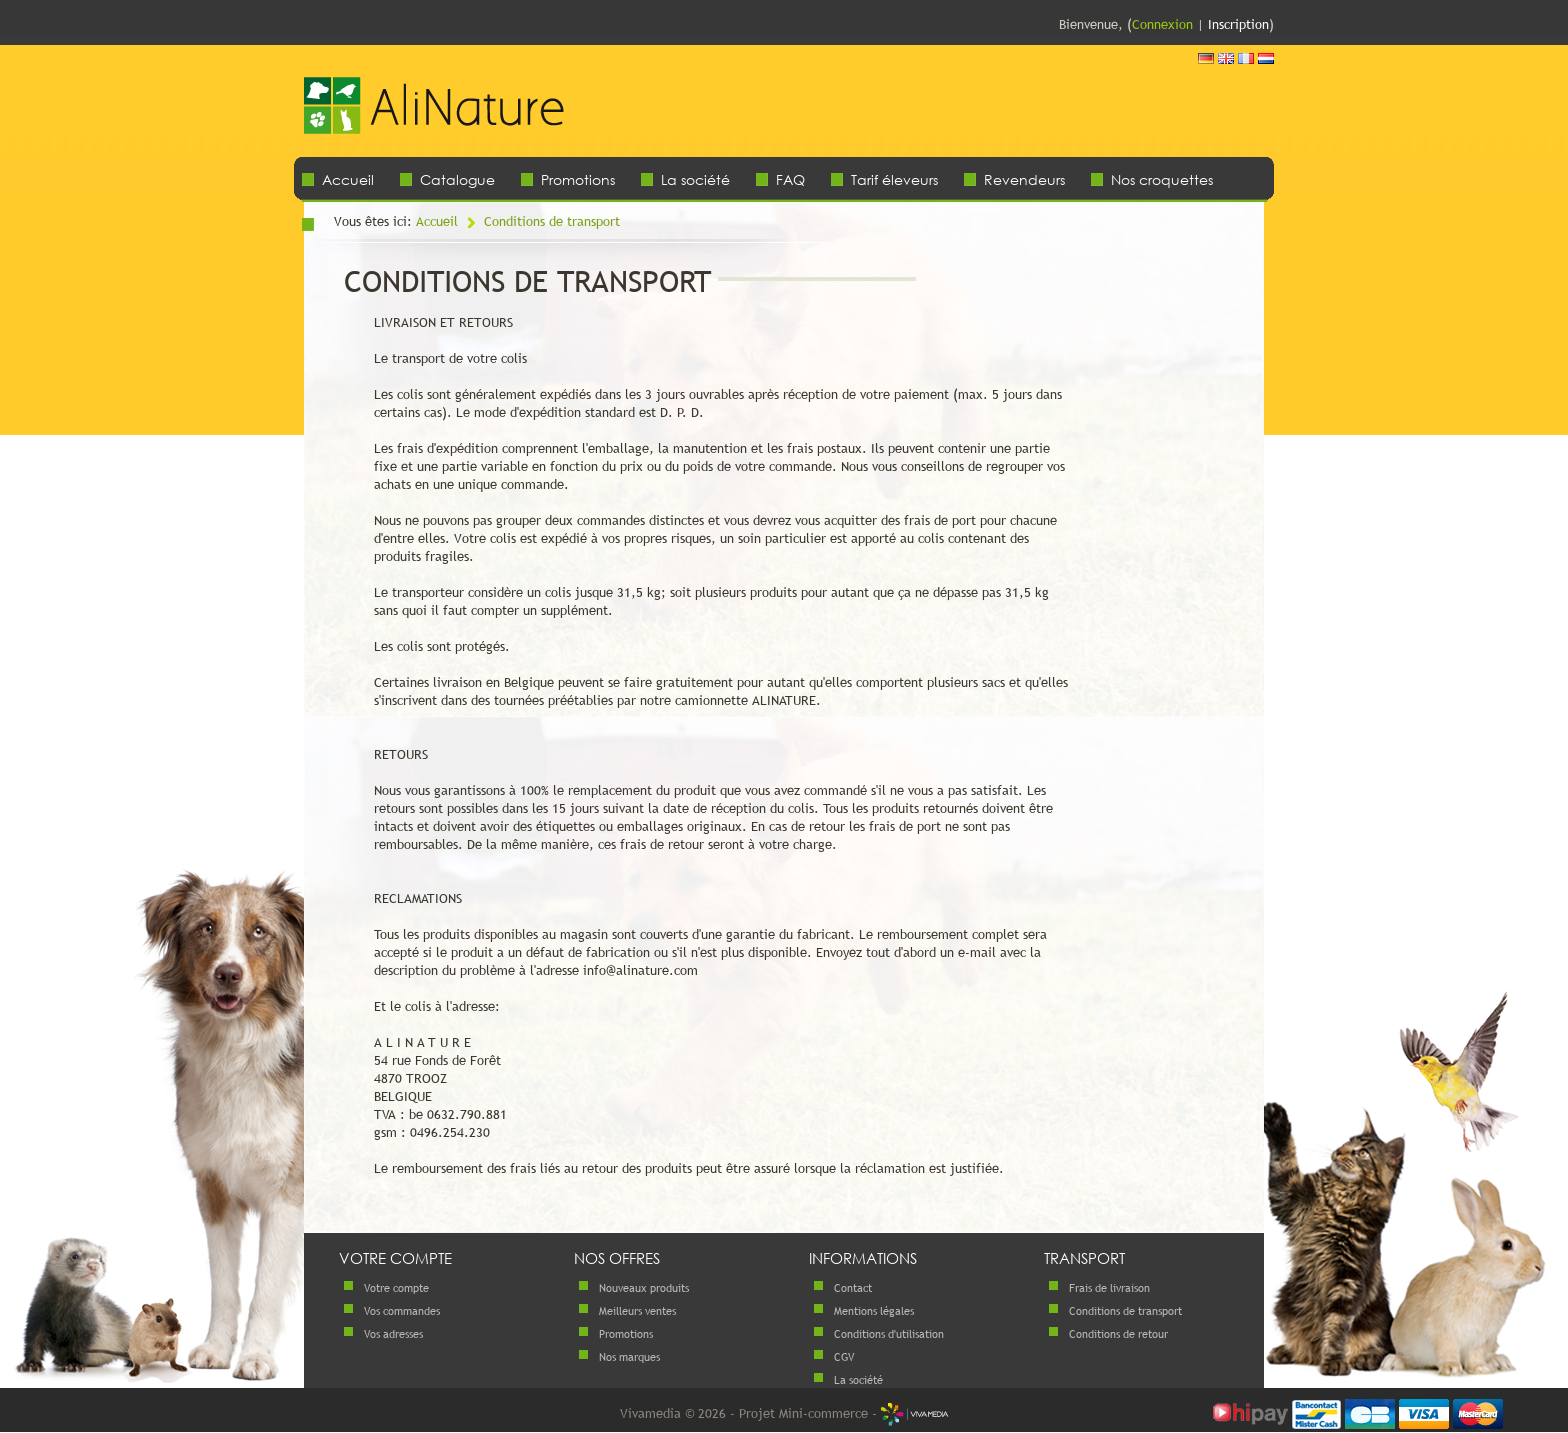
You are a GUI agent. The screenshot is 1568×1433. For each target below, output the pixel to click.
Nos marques (629, 1357)
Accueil (348, 179)
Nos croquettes (1162, 179)
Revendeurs (1024, 179)
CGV (844, 1357)
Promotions (578, 179)
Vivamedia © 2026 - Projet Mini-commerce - (784, 1413)
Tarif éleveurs (894, 179)
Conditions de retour (1118, 1334)
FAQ (790, 179)
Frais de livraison (1109, 1288)
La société (695, 179)
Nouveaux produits (644, 1288)
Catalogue (457, 179)
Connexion (1162, 24)
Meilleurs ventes (637, 1311)
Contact (853, 1288)
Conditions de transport (552, 221)
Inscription (1238, 24)
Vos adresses (393, 1334)
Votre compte (396, 1288)
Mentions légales (874, 1311)
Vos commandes (402, 1311)
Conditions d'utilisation (889, 1334)
